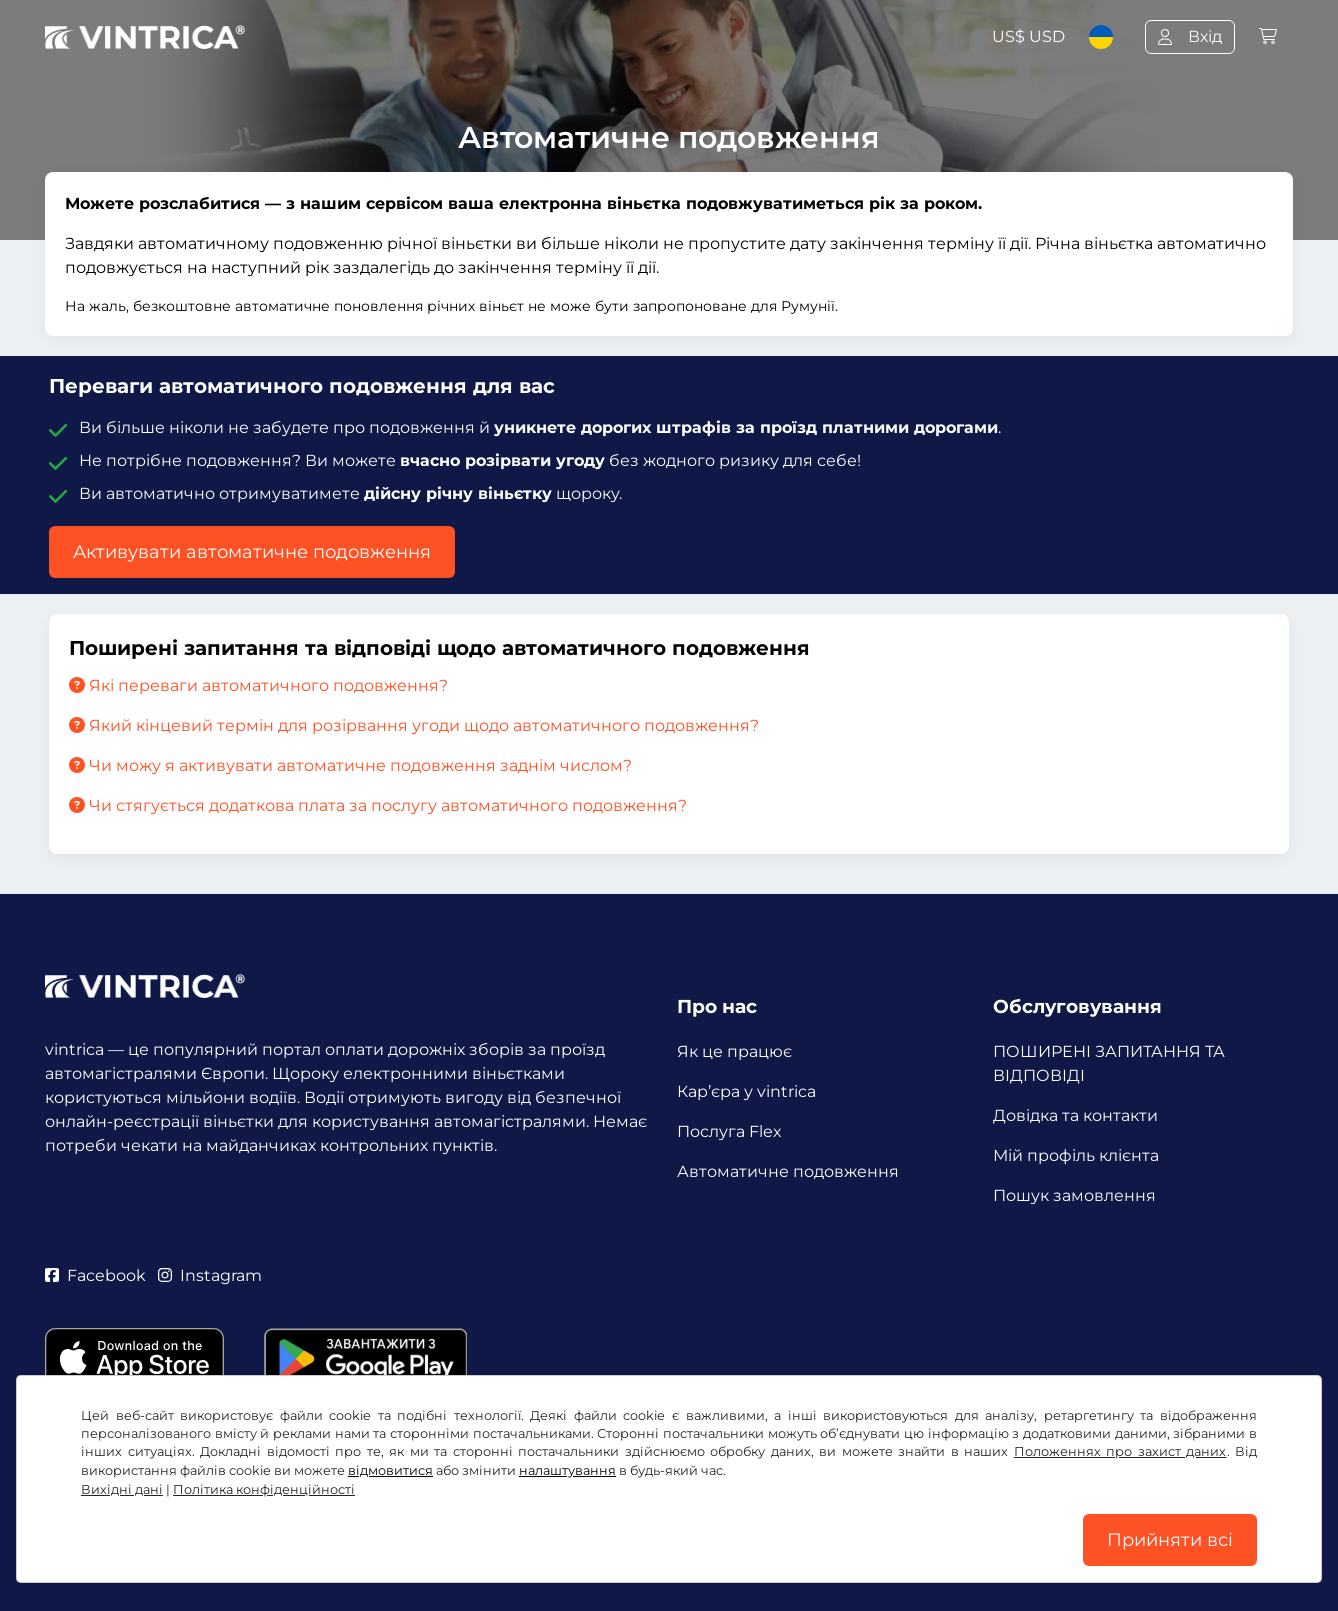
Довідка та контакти (1075, 1115)
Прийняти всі (1170, 1540)
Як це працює (734, 1051)
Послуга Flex (729, 1131)
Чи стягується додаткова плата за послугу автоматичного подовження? (378, 805)
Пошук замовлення (1074, 1195)
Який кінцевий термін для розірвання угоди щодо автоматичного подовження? (414, 725)
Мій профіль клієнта (1076, 1155)
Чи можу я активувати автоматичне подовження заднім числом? (350, 765)
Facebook (95, 1275)
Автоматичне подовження (788, 1171)
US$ (1028, 36)
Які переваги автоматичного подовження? (258, 685)
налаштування (567, 1470)
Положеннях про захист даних (1120, 1451)
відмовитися (390, 1470)
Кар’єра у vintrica (746, 1091)
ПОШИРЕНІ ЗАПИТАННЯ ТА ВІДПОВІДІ (1109, 1063)
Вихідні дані (122, 1489)
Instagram (210, 1275)
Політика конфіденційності (264, 1489)
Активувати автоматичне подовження (252, 552)
